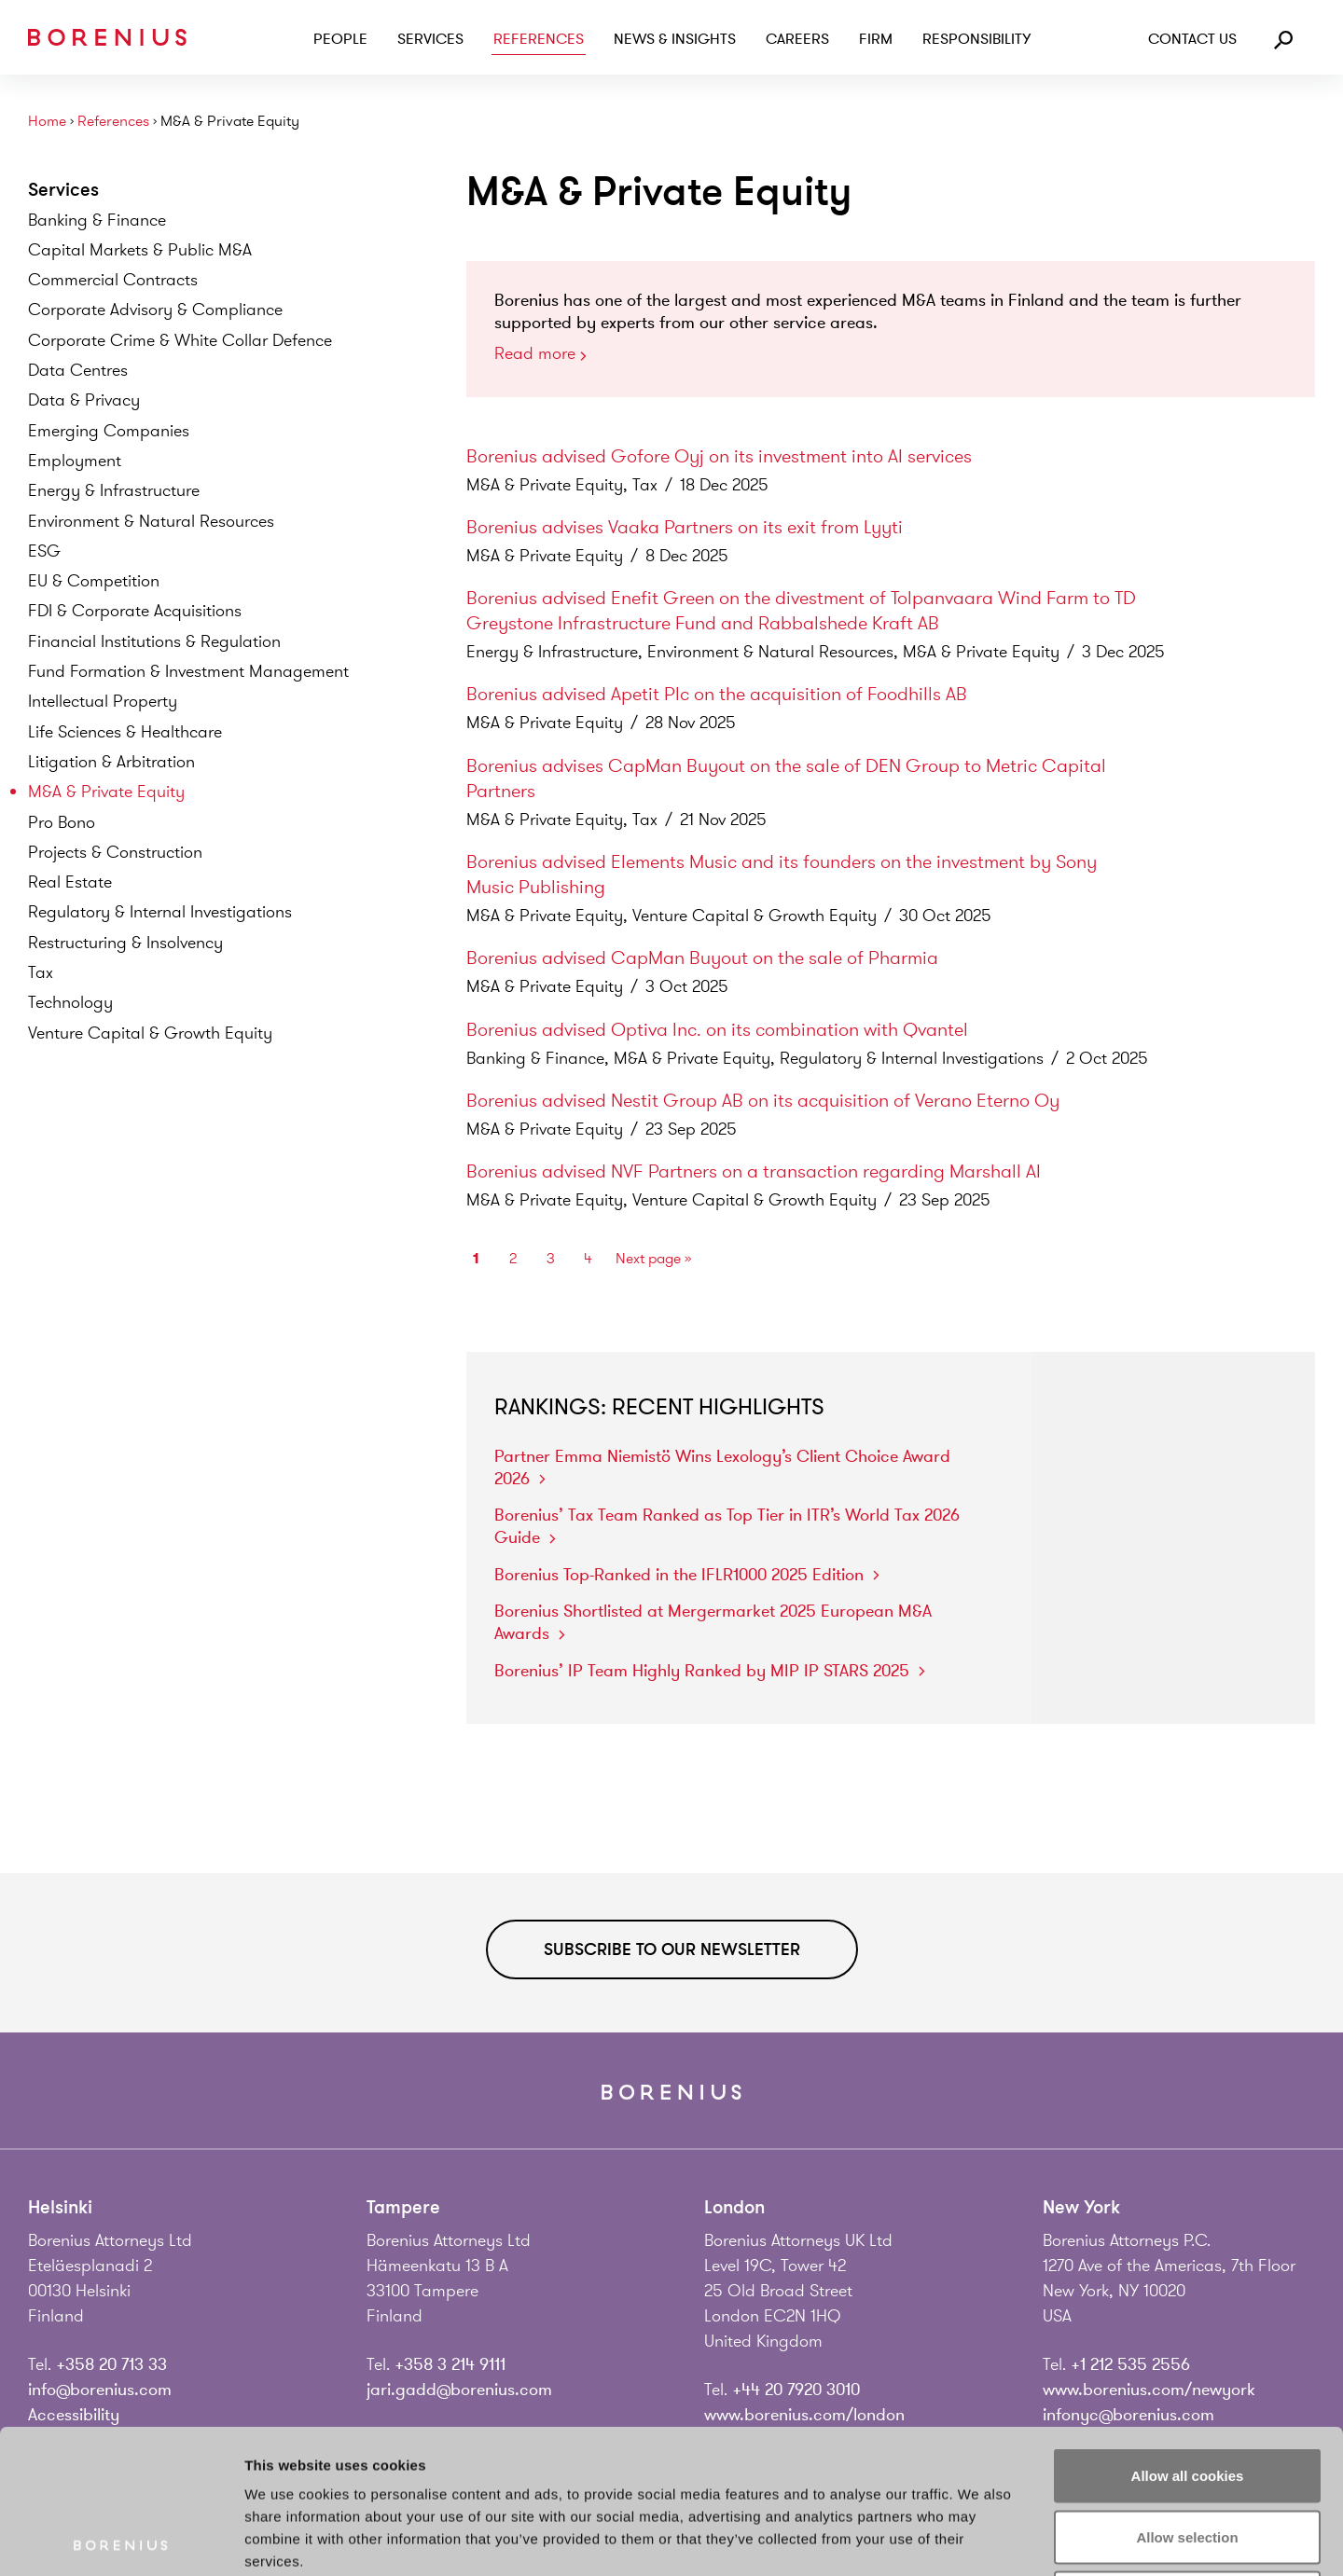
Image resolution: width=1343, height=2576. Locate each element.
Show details (978, 2539)
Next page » (654, 1258)
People (340, 39)
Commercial (113, 280)
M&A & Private (106, 791)
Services (430, 39)
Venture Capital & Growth (150, 1033)
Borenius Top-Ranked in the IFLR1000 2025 (686, 1575)
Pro (61, 822)
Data (78, 370)
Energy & (114, 490)
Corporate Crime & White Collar (180, 340)
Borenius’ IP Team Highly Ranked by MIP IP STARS (709, 1671)
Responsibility (976, 39)
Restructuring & (125, 942)
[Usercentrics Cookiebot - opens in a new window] (120, 2540)
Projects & (115, 852)
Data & (84, 400)
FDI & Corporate (135, 610)
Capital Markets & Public (140, 250)
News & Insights (675, 39)
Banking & (97, 220)
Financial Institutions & (154, 641)
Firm (876, 39)
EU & (93, 581)
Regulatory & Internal (160, 912)
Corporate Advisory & (155, 309)
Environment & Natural (151, 521)
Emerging (108, 431)
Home (47, 121)
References (538, 39)
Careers (797, 39)
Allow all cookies (1187, 2331)
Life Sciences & (125, 732)
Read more (540, 355)
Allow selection (1187, 2393)
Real (70, 882)
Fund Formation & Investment (188, 671)
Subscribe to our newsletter (672, 1949)
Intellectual (102, 701)
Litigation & (111, 762)
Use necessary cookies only (1187, 2453)
